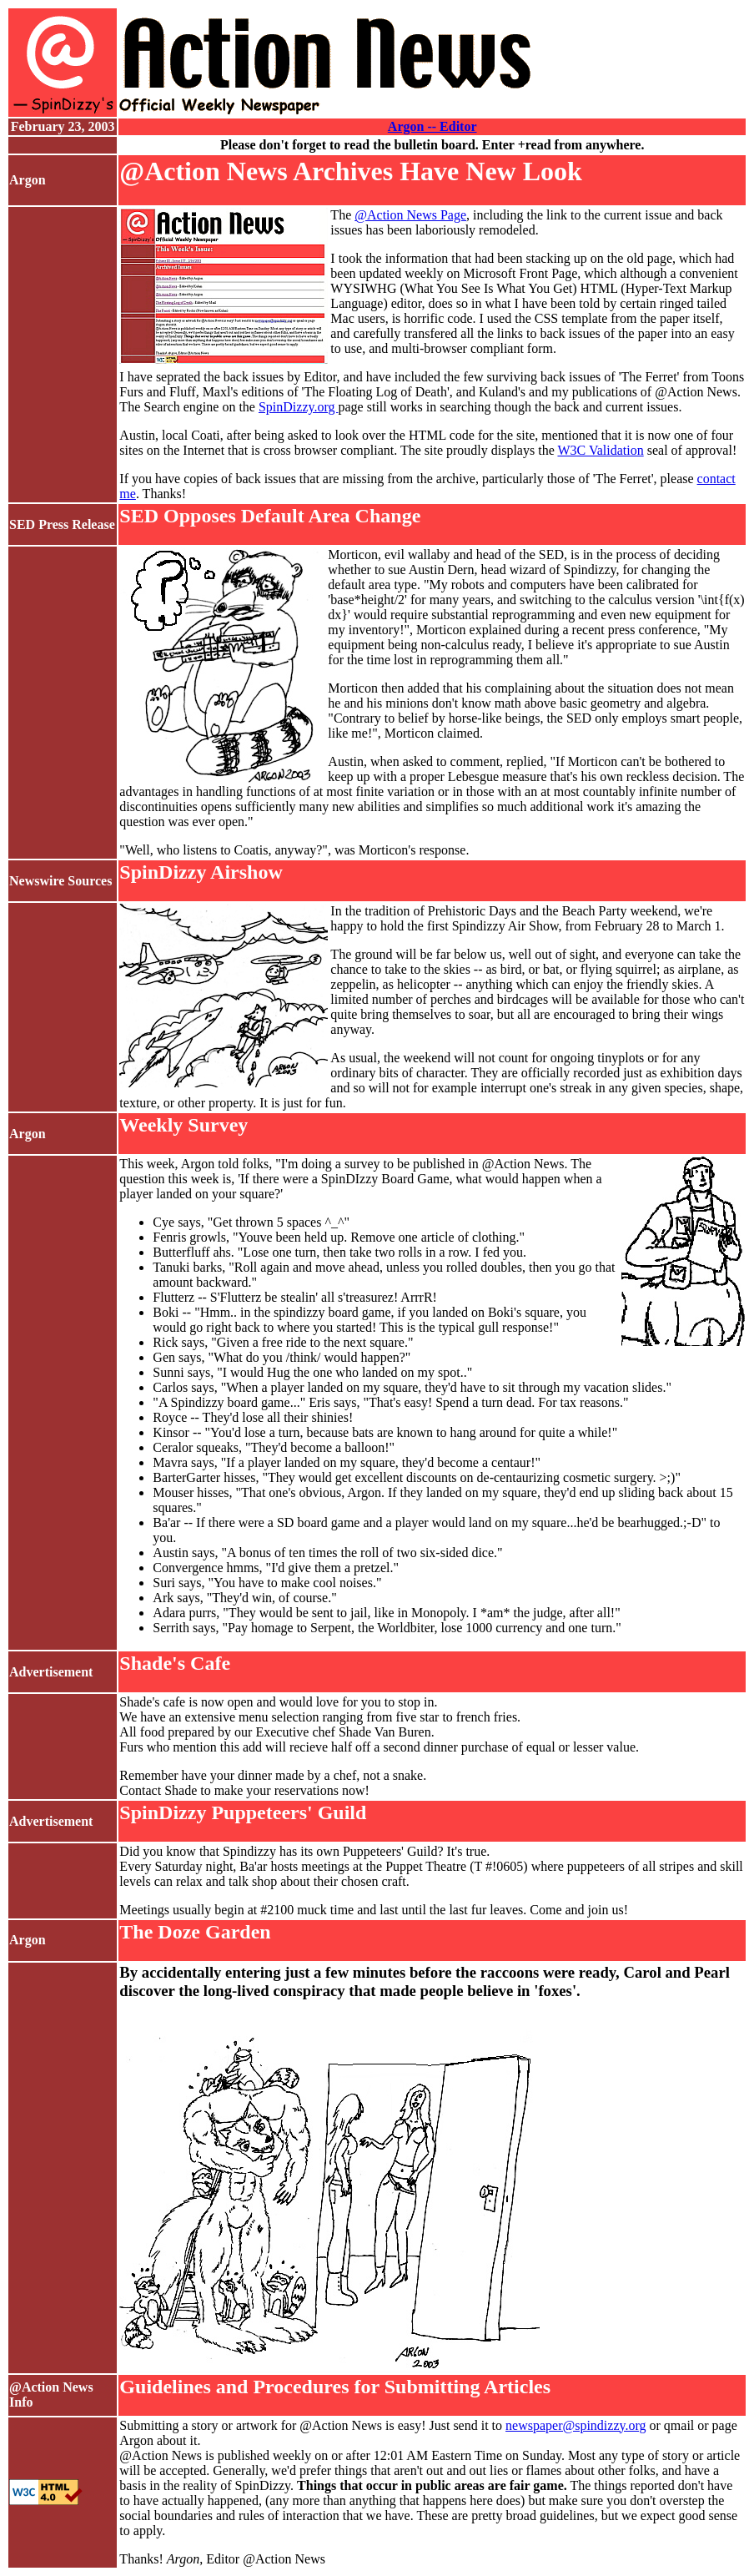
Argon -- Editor (432, 126)
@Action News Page (410, 215)
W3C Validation (600, 450)
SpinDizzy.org (299, 407)
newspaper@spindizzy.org (575, 2425)
